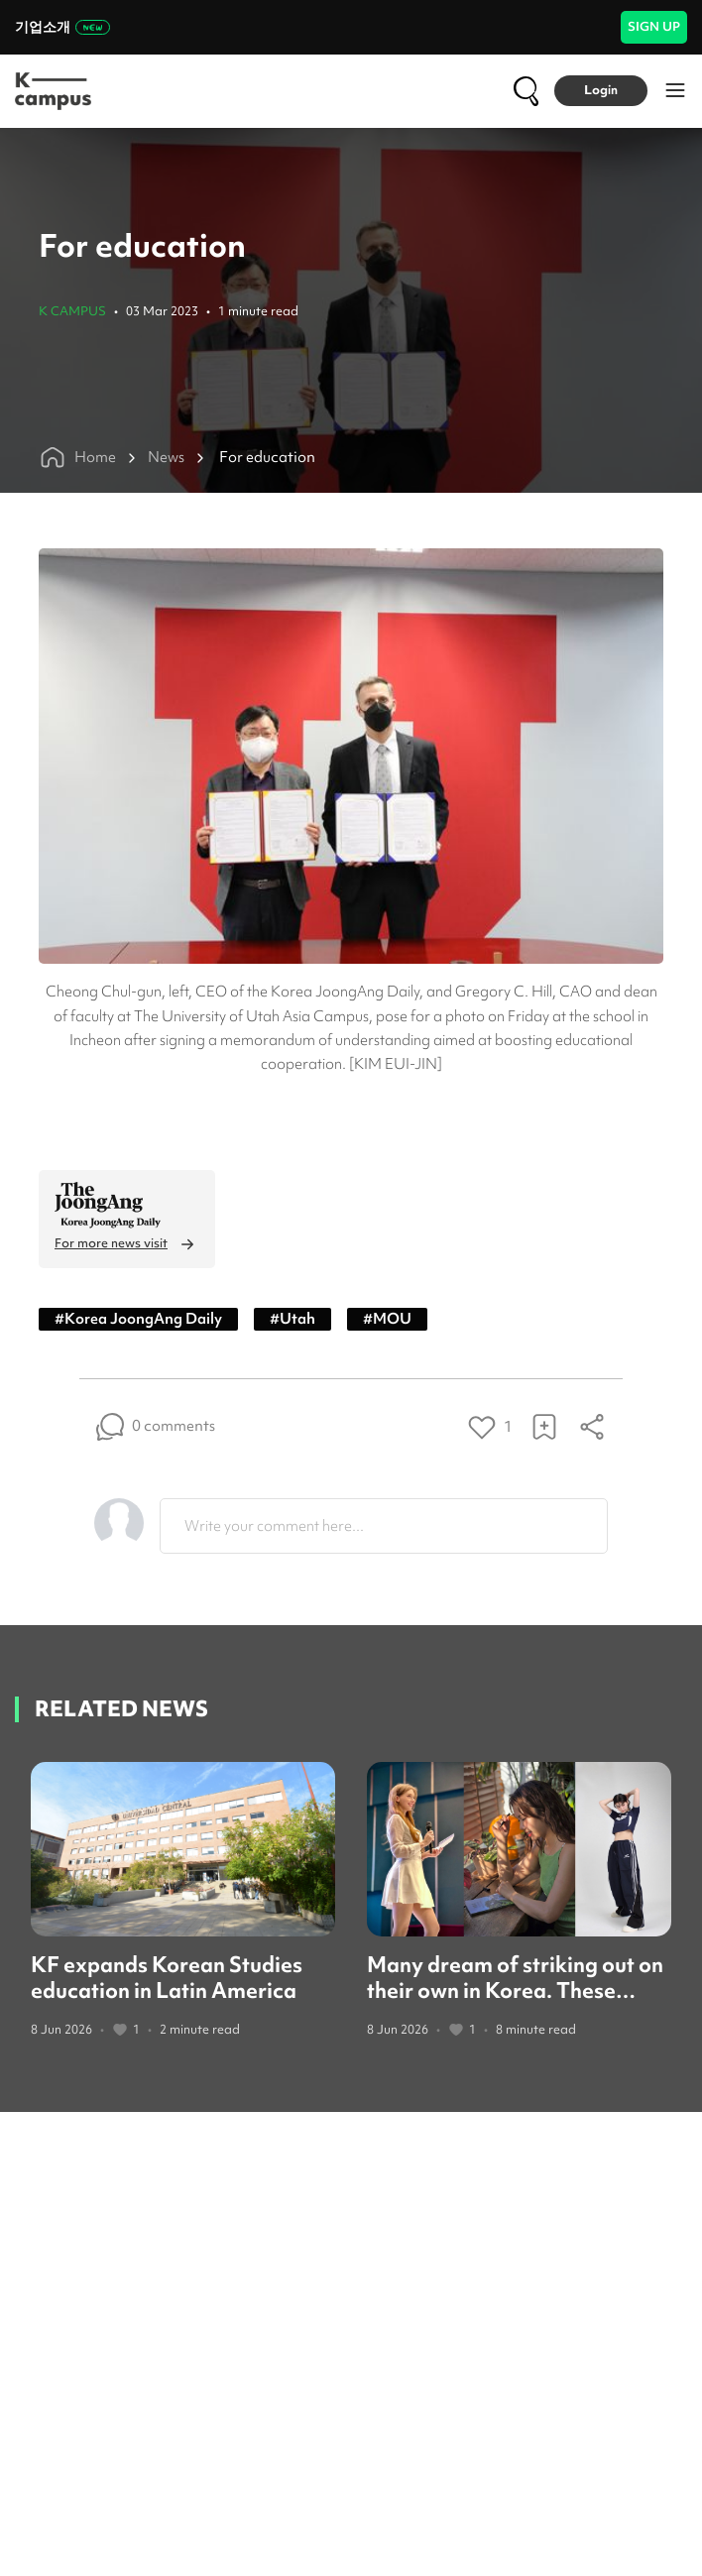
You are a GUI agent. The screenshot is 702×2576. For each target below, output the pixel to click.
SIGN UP (654, 26)
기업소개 (62, 27)
